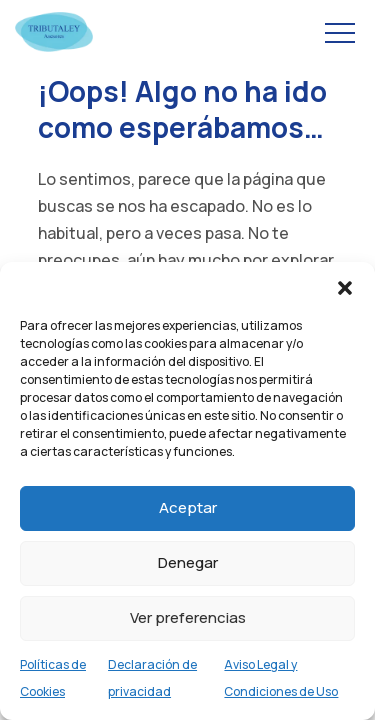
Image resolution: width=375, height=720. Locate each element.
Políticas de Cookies (53, 678)
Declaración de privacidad (152, 678)
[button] (345, 287)
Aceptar (188, 507)
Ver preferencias (188, 617)
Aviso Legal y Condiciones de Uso (281, 678)
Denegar (188, 562)
